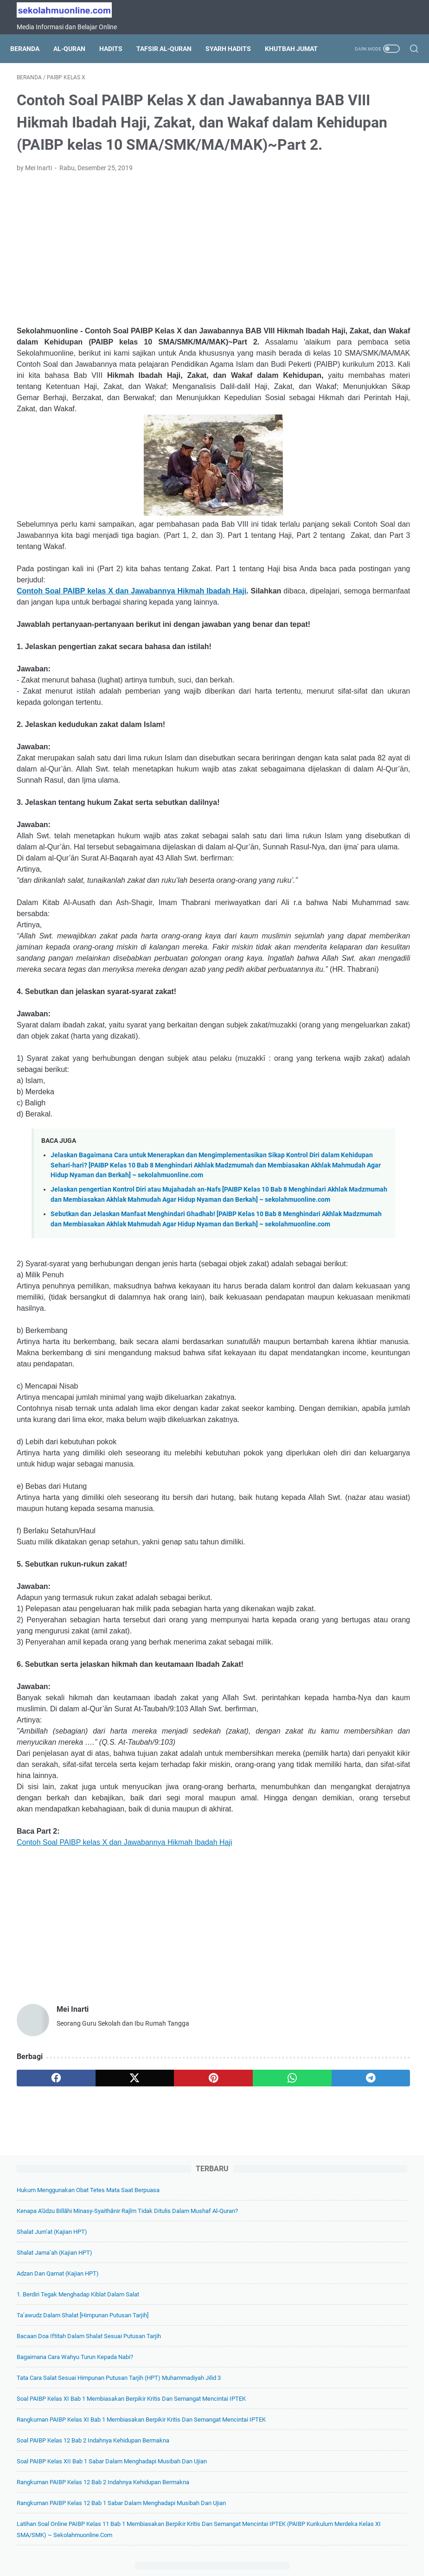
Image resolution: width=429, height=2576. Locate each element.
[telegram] (253, 2445)
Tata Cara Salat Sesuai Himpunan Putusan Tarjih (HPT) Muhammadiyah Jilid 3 (362, 391)
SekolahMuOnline (228, 2561)
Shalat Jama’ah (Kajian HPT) (350, 210)
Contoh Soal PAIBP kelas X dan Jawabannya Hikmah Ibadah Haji (147, 697)
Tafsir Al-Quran (170, 44)
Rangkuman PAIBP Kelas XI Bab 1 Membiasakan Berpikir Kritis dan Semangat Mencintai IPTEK (357, 477)
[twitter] (95, 2445)
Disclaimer (273, 2542)
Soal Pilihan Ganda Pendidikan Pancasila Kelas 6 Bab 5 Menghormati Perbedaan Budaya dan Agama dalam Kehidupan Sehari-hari (362, 1453)
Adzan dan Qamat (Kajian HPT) (354, 231)
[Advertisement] (148, 311)
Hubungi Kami (318, 2542)
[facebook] (43, 2445)
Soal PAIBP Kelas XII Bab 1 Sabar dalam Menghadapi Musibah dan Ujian (356, 552)
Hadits (117, 44)
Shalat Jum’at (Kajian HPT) (348, 189)
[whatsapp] (200, 2445)
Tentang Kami (145, 2542)
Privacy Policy (230, 2542)
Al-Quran (76, 44)
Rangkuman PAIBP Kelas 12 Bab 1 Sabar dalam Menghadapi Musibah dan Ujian (358, 628)
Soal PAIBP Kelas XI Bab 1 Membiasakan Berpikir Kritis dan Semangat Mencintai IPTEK (355, 434)
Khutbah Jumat (43, 63)
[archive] (343, 1521)
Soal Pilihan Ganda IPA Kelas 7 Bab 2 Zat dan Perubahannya (358, 848)
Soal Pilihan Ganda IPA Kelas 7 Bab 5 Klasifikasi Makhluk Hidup (361, 892)
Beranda (31, 44)
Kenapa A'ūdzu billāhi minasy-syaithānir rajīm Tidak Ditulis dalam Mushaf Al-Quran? (360, 157)
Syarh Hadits (234, 44)
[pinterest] (148, 2445)
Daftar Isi (187, 2542)
